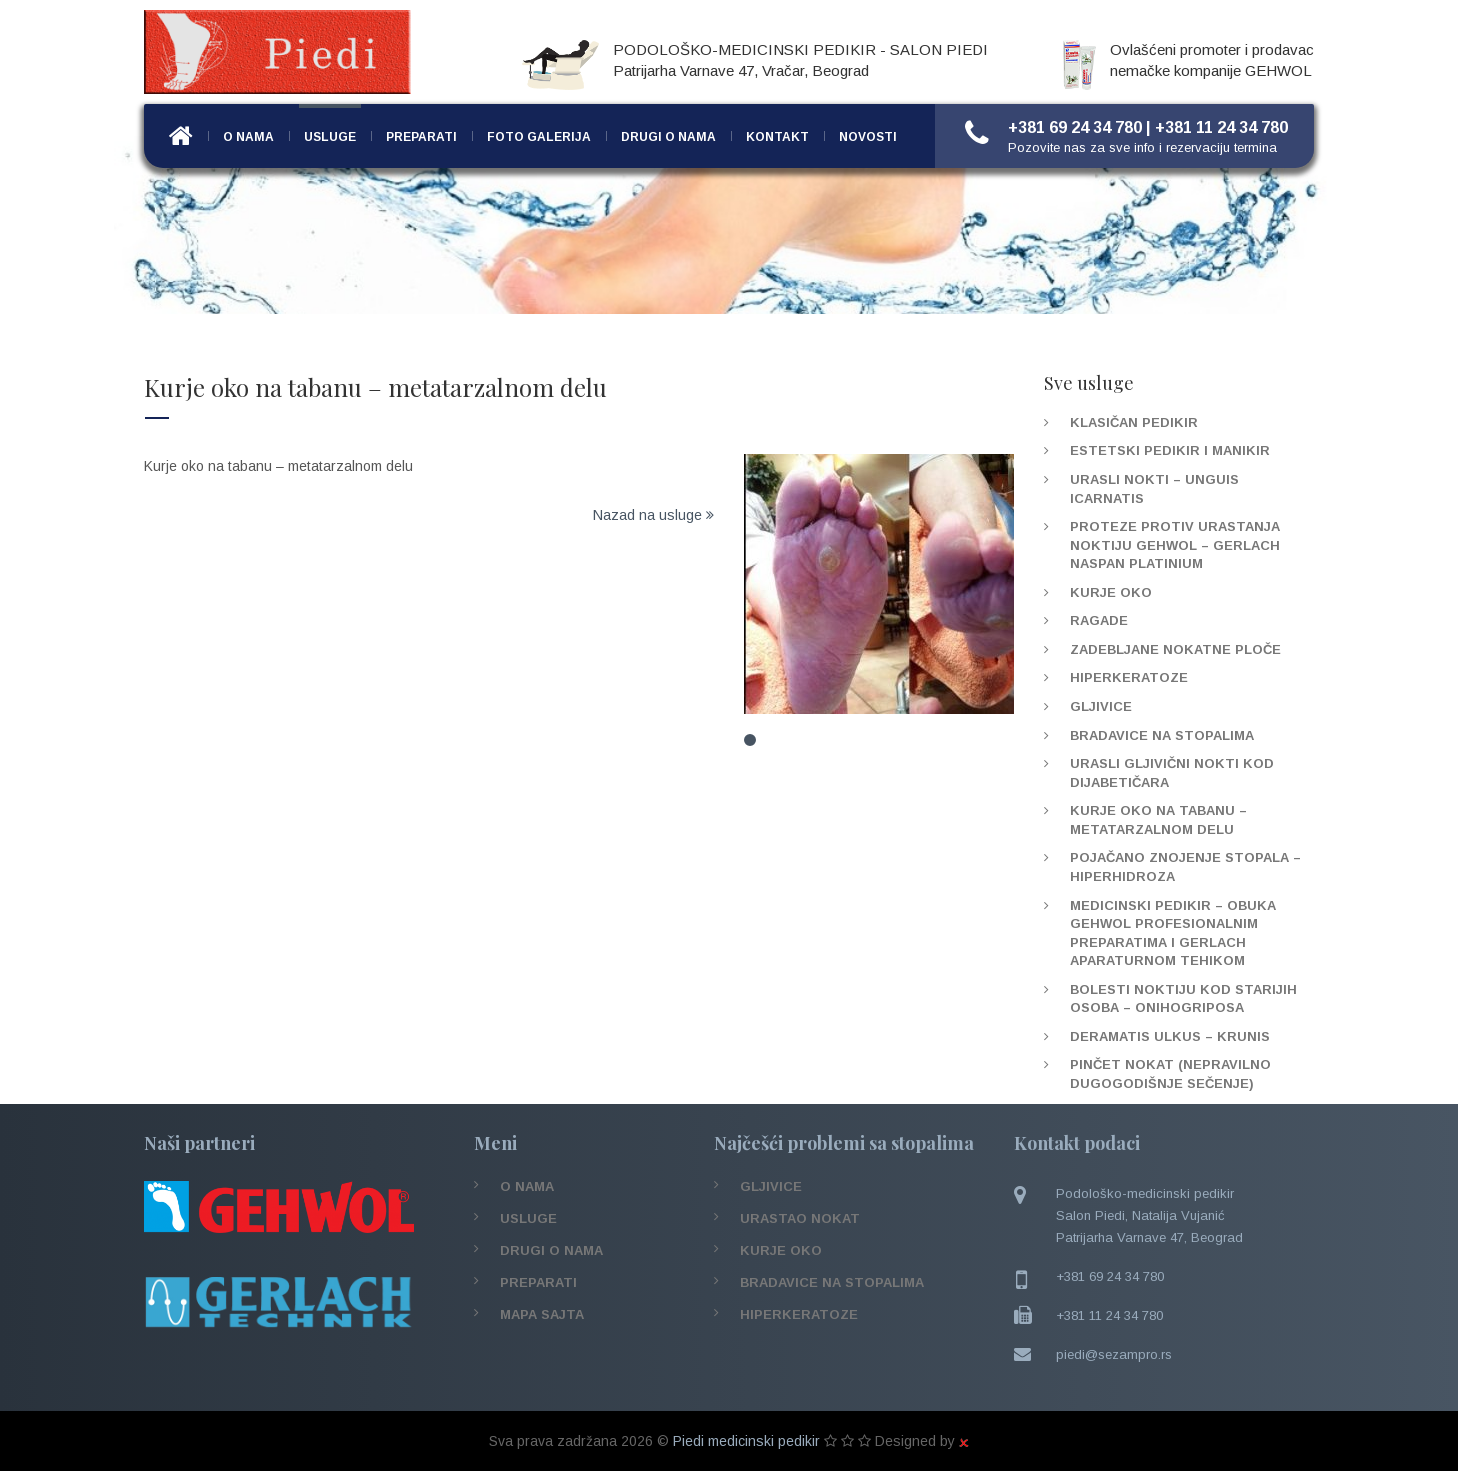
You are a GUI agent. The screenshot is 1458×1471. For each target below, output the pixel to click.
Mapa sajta (542, 1314)
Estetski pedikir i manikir (1170, 450)
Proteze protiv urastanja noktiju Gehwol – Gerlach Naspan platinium (1175, 545)
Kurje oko (1111, 592)
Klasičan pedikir (1134, 422)
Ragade (1099, 620)
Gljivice (1101, 706)
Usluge (330, 137)
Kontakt (777, 137)
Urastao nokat (800, 1218)
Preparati (421, 137)
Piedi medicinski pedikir (746, 1441)
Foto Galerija (539, 137)
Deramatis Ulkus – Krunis (1170, 1036)
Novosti (868, 137)
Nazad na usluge (653, 515)
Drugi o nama (668, 137)
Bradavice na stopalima (1162, 735)
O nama (248, 137)
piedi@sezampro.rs (1114, 1354)
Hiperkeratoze (1129, 677)
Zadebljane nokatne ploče (1175, 649)
